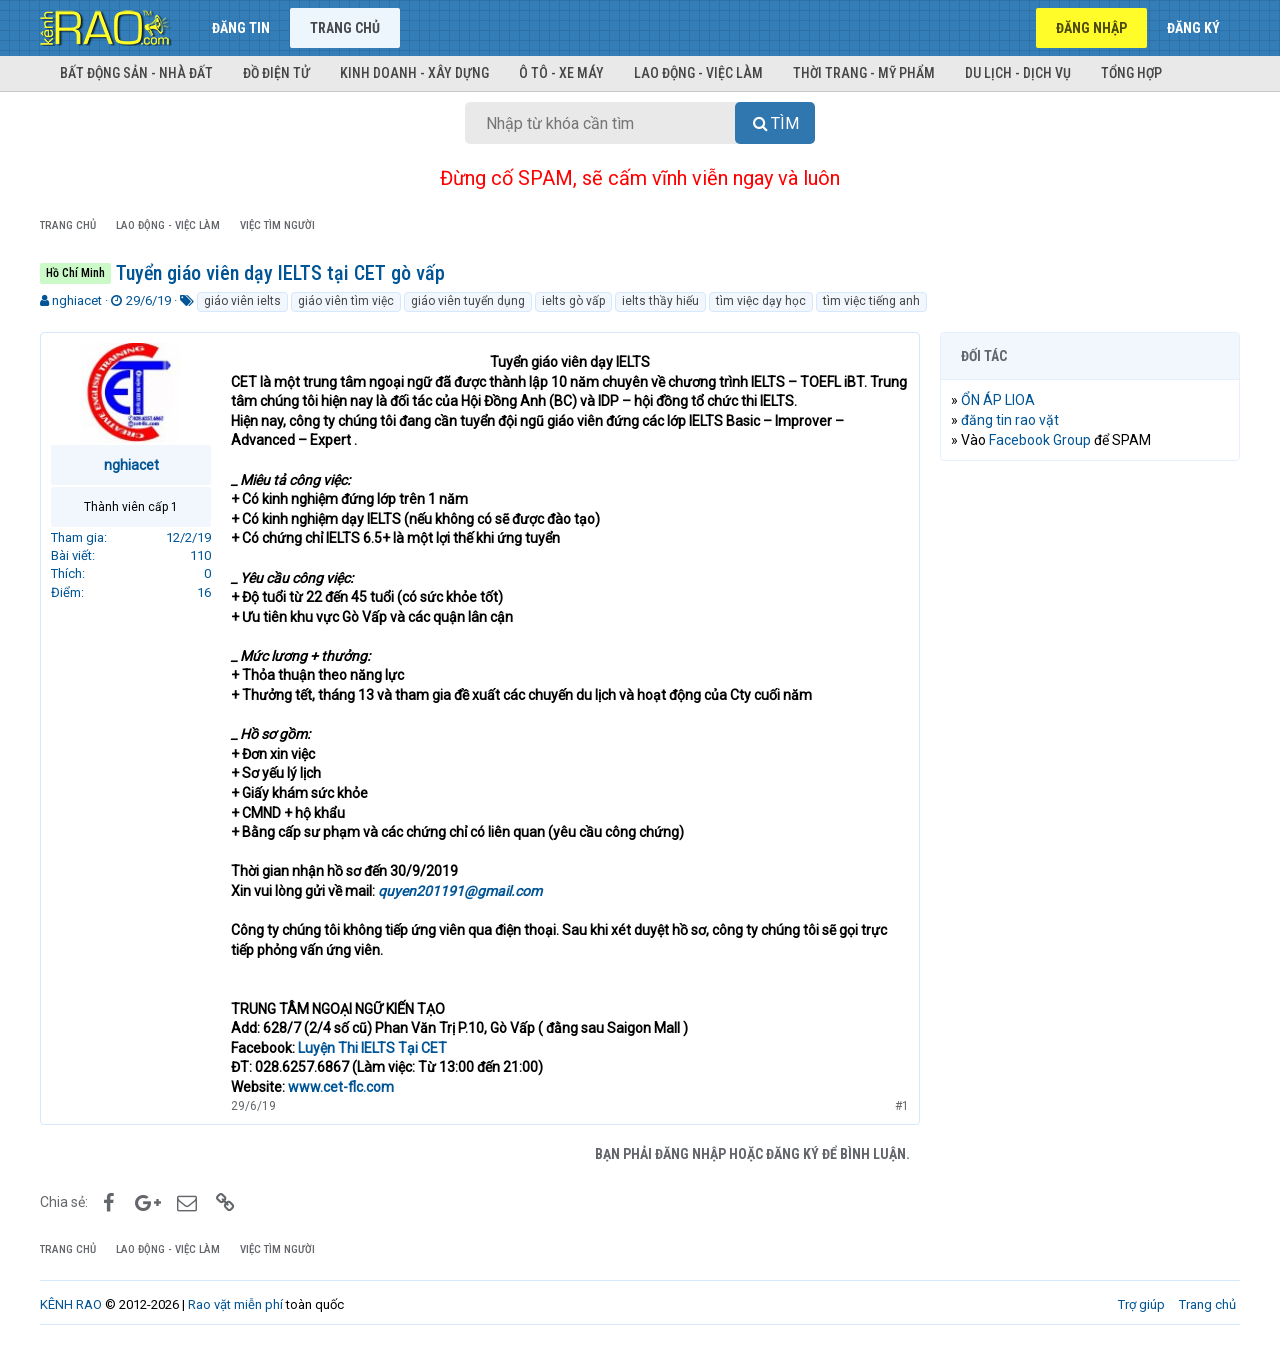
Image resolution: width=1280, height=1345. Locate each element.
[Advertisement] (1090, 781)
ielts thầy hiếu (660, 301)
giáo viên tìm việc (346, 301)
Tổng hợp (1131, 73)
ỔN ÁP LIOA (998, 400)
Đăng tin (241, 28)
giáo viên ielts (242, 301)
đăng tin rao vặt (1010, 420)
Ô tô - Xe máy (561, 73)
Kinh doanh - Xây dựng (414, 73)
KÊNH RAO (71, 1304)
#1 (902, 1106)
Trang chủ (345, 28)
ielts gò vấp (573, 301)
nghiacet (77, 300)
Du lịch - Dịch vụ (1018, 73)
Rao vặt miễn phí (235, 1304)
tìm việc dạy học (761, 301)
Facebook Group (1040, 440)
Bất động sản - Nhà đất (136, 73)
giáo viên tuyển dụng (468, 301)
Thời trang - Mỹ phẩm (864, 73)
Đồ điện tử (276, 73)
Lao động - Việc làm (698, 73)
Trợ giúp (1141, 1304)
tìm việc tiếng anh (871, 301)
